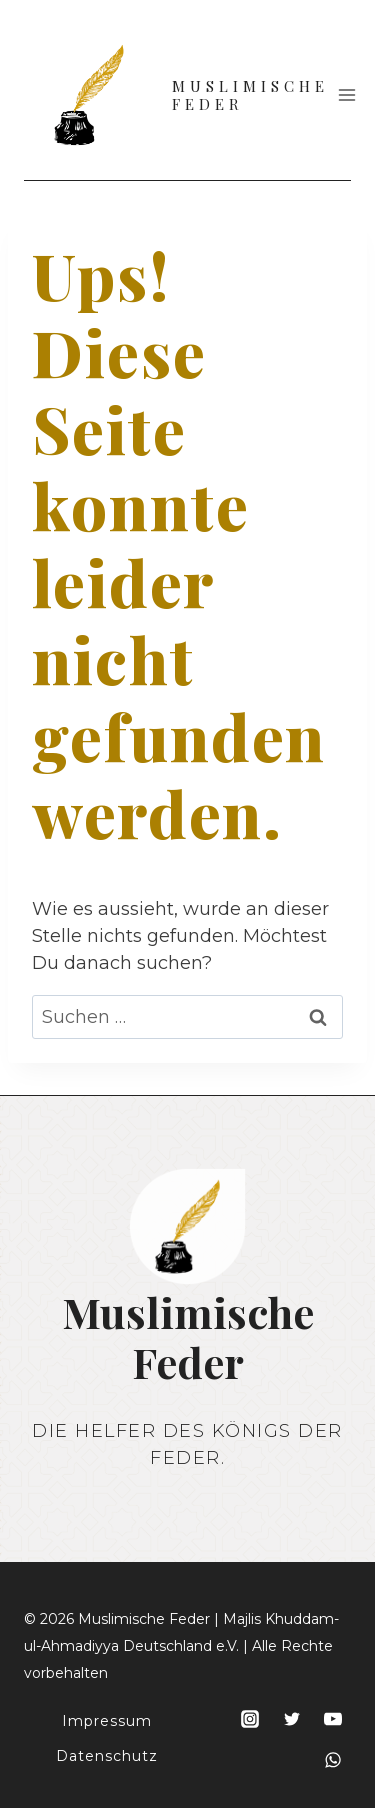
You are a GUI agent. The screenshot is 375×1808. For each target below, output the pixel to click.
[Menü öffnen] (347, 94)
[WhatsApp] (333, 1760)
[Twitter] (292, 1719)
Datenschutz (107, 1756)
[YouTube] (333, 1719)
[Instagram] (250, 1719)
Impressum (107, 1721)
